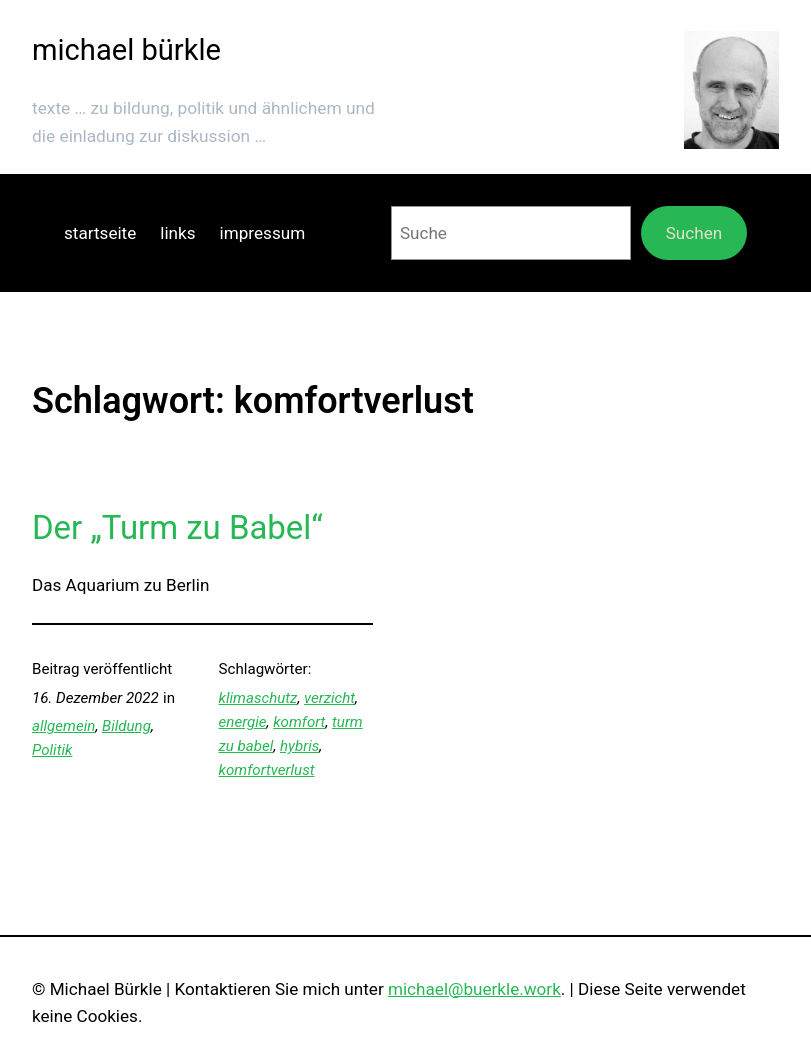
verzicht (329, 698)
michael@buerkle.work (474, 989)
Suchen (694, 233)
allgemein (63, 726)
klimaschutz (258, 698)
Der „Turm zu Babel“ (177, 527)
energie (243, 722)
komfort (299, 722)
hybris (299, 746)
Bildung (126, 726)
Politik (52, 750)
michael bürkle (126, 50)
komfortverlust (267, 770)
